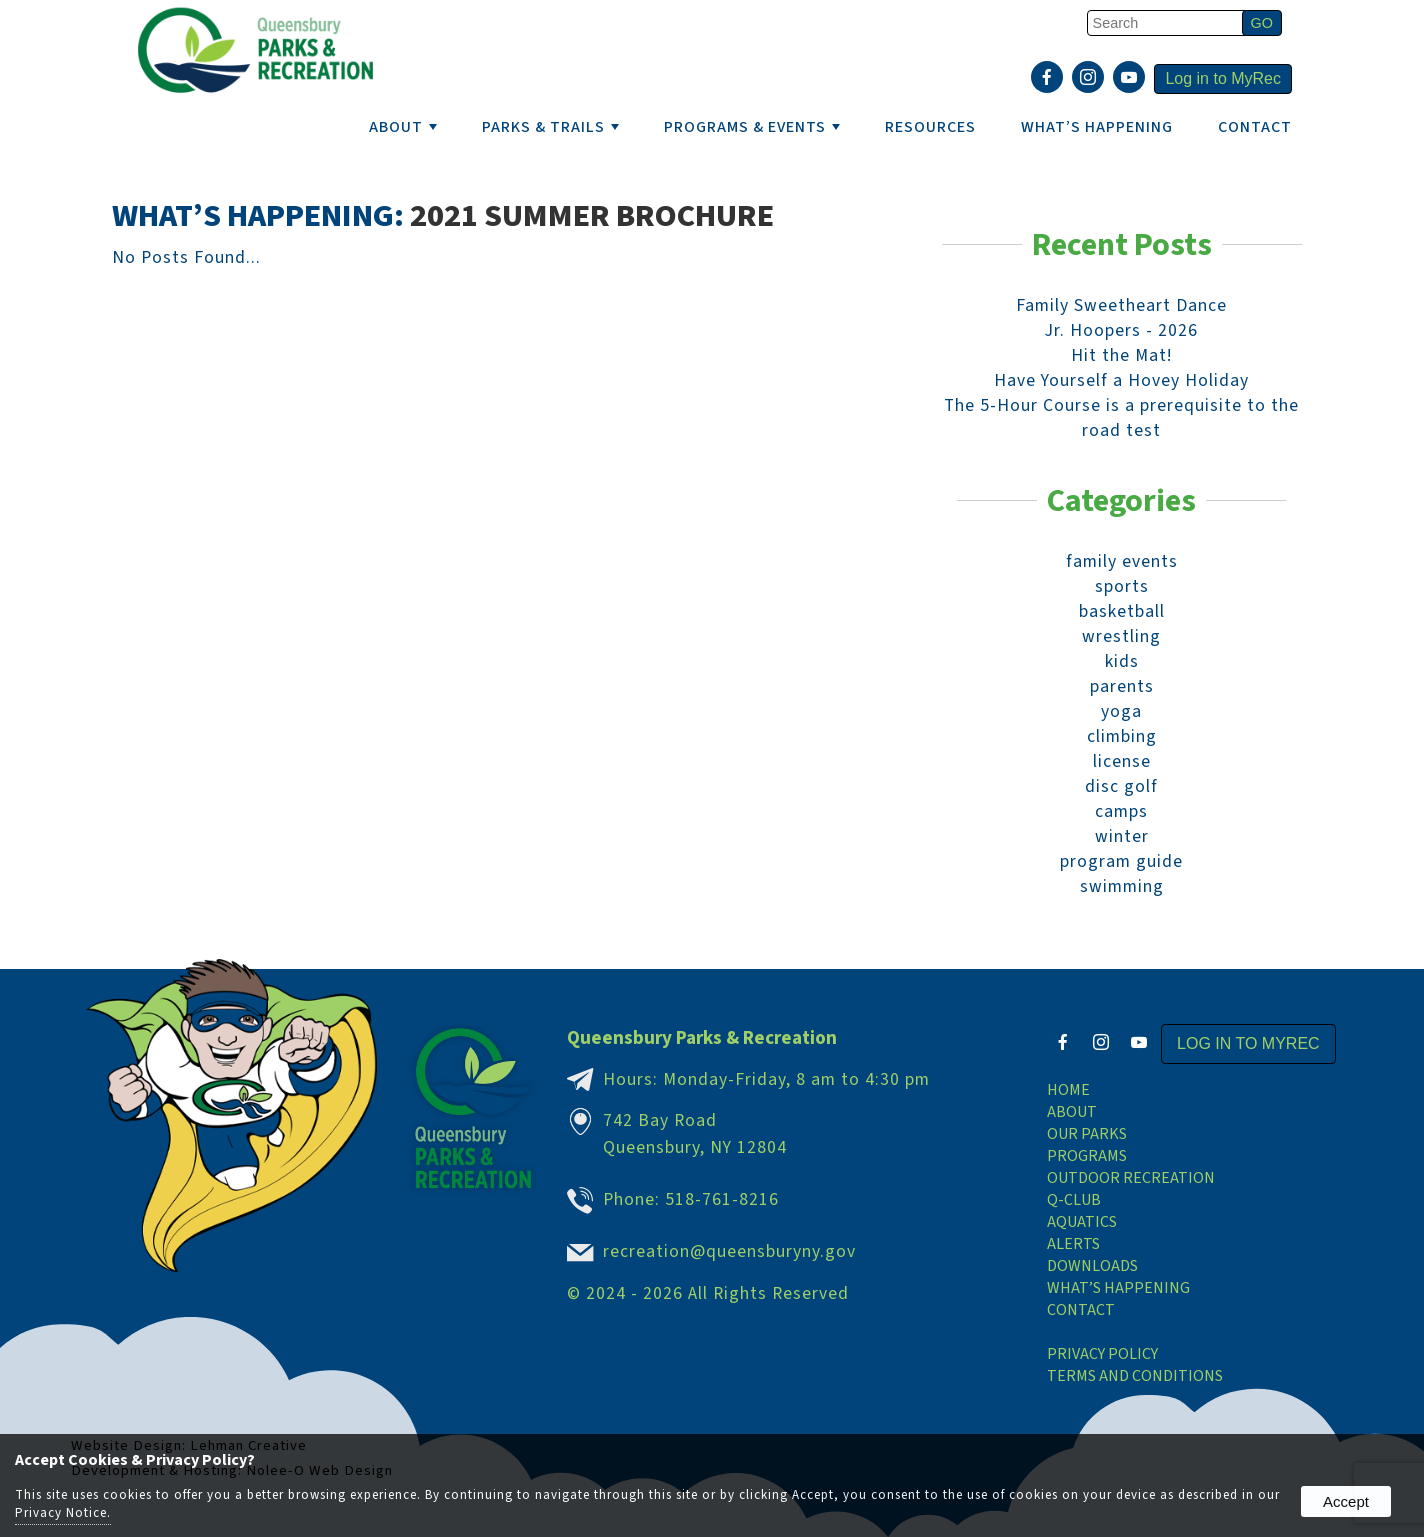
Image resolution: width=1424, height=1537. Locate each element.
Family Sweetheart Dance (1121, 305)
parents (1122, 686)
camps (1121, 811)
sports (1122, 586)
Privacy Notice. (63, 1513)
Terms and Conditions (1135, 1376)
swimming (1122, 886)
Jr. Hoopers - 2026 (1121, 330)
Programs (1087, 1156)
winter (1122, 836)
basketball (1122, 611)
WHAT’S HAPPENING (1097, 127)
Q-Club (1074, 1200)
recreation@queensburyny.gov (729, 1251)
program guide (1121, 861)
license (1122, 761)
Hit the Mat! (1121, 355)
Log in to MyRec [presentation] (1223, 78)
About (1072, 1112)
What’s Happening (1118, 1288)
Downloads (1092, 1266)
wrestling (1121, 636)
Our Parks (1087, 1134)
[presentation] (1050, 79)
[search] (1168, 23)
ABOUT (403, 127)
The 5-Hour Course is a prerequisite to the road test (1121, 418)
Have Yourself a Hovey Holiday (1121, 380)
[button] (1262, 23)
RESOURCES (930, 127)
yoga (1121, 711)
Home (1068, 1090)
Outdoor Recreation (1131, 1178)
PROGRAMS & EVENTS (752, 127)
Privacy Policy (1102, 1354)
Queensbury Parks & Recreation (702, 1038)
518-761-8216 (722, 1199)
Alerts (1073, 1244)
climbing (1122, 736)
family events (1122, 561)
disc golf (1121, 786)
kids (1122, 661)
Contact (1255, 127)
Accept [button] (1346, 1501)
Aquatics (1082, 1222)
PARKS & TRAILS (550, 127)
